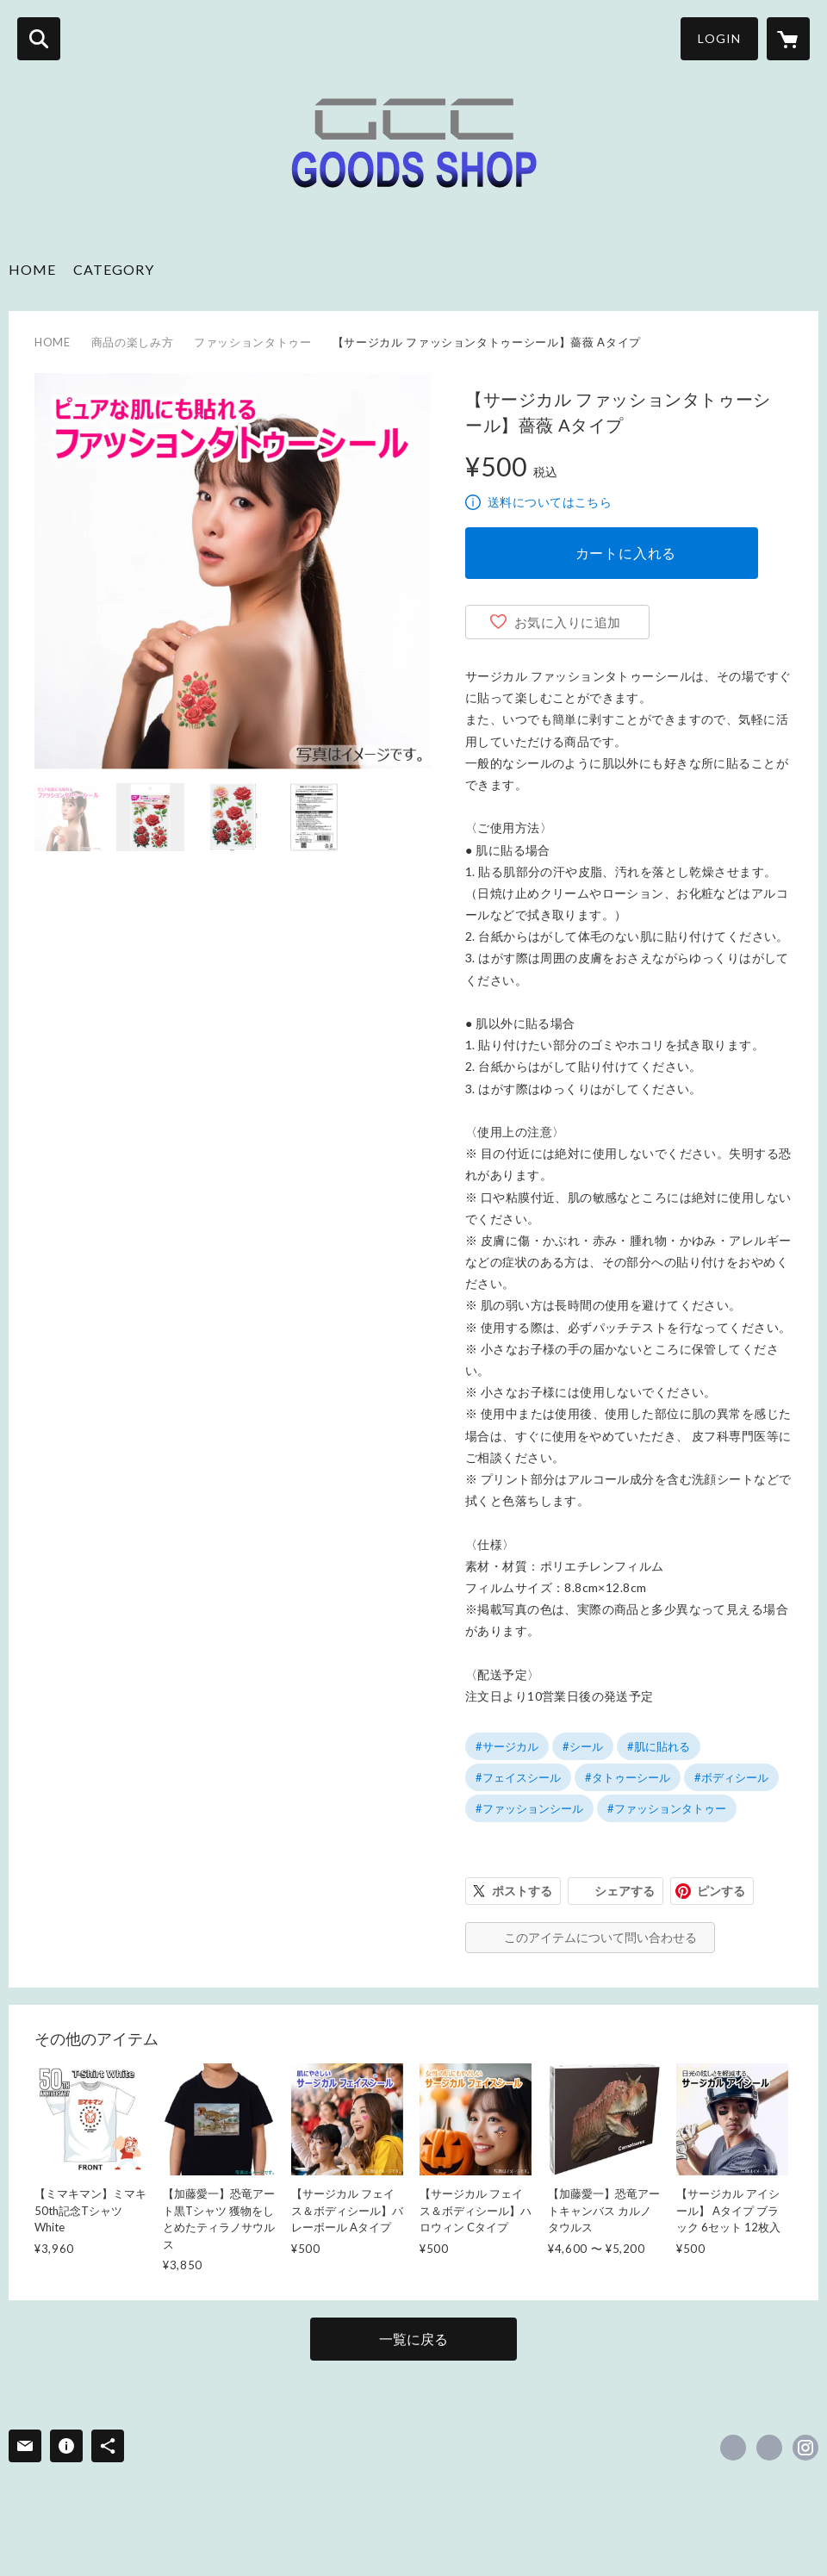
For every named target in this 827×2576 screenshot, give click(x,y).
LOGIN (719, 38)
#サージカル (507, 1746)
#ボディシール (731, 1777)
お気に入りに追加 (567, 622)
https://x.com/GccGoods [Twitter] (769, 2448)
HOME (32, 269)
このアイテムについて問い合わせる (600, 1937)
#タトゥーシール (627, 1777)
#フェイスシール (518, 1777)
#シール (583, 1746)
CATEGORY (113, 269)
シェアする (624, 1890)
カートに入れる (626, 552)
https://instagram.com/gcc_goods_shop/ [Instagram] (805, 2448)
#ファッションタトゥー (666, 1808)
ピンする (721, 1890)
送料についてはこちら (550, 502)
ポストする (522, 1890)
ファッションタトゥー (253, 342)
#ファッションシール (529, 1808)
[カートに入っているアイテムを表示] (788, 38)
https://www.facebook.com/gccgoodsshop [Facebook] (733, 2448)
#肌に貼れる (658, 1746)
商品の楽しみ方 (132, 342)
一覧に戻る (413, 2338)
